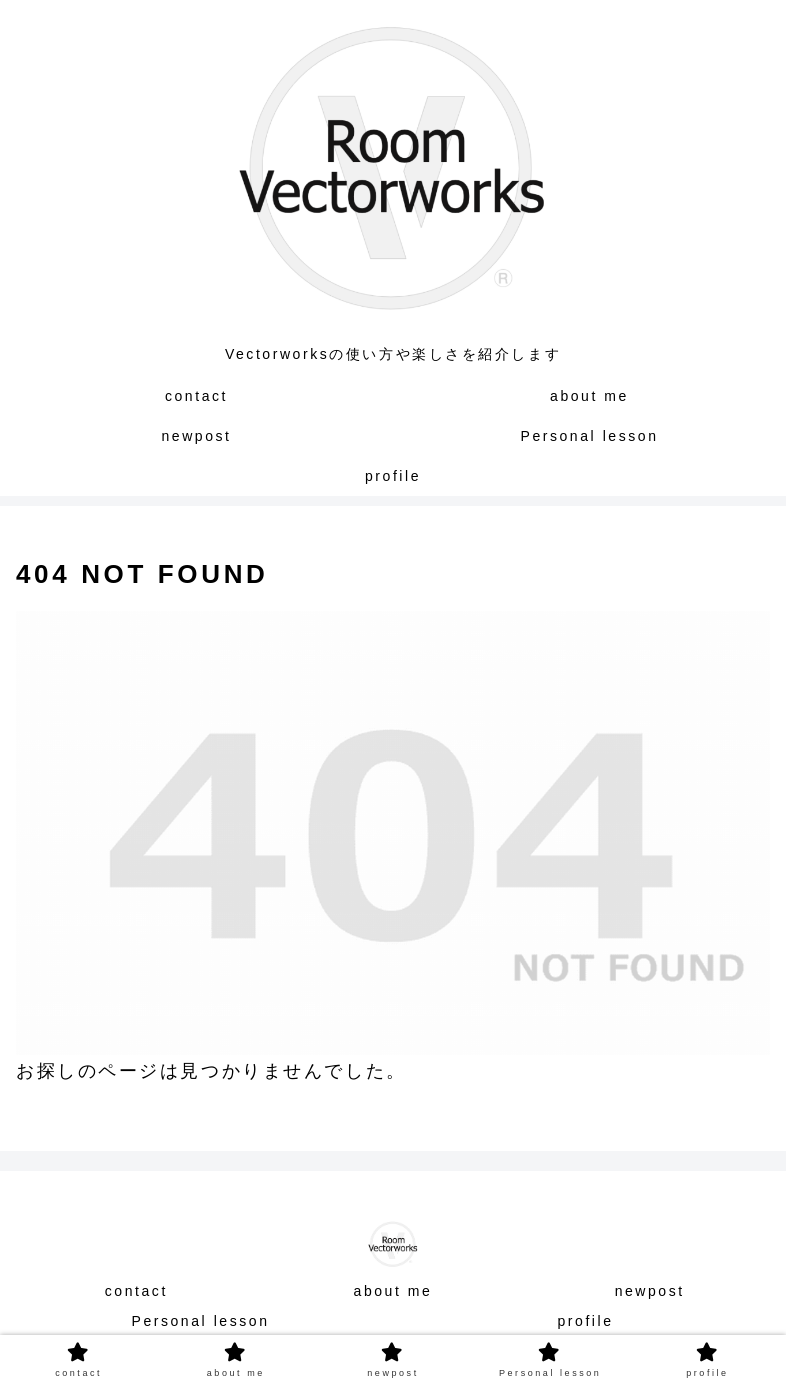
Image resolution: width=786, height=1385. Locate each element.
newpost (650, 1291)
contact (136, 1291)
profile (585, 1321)
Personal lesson (200, 1321)
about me (393, 1291)
